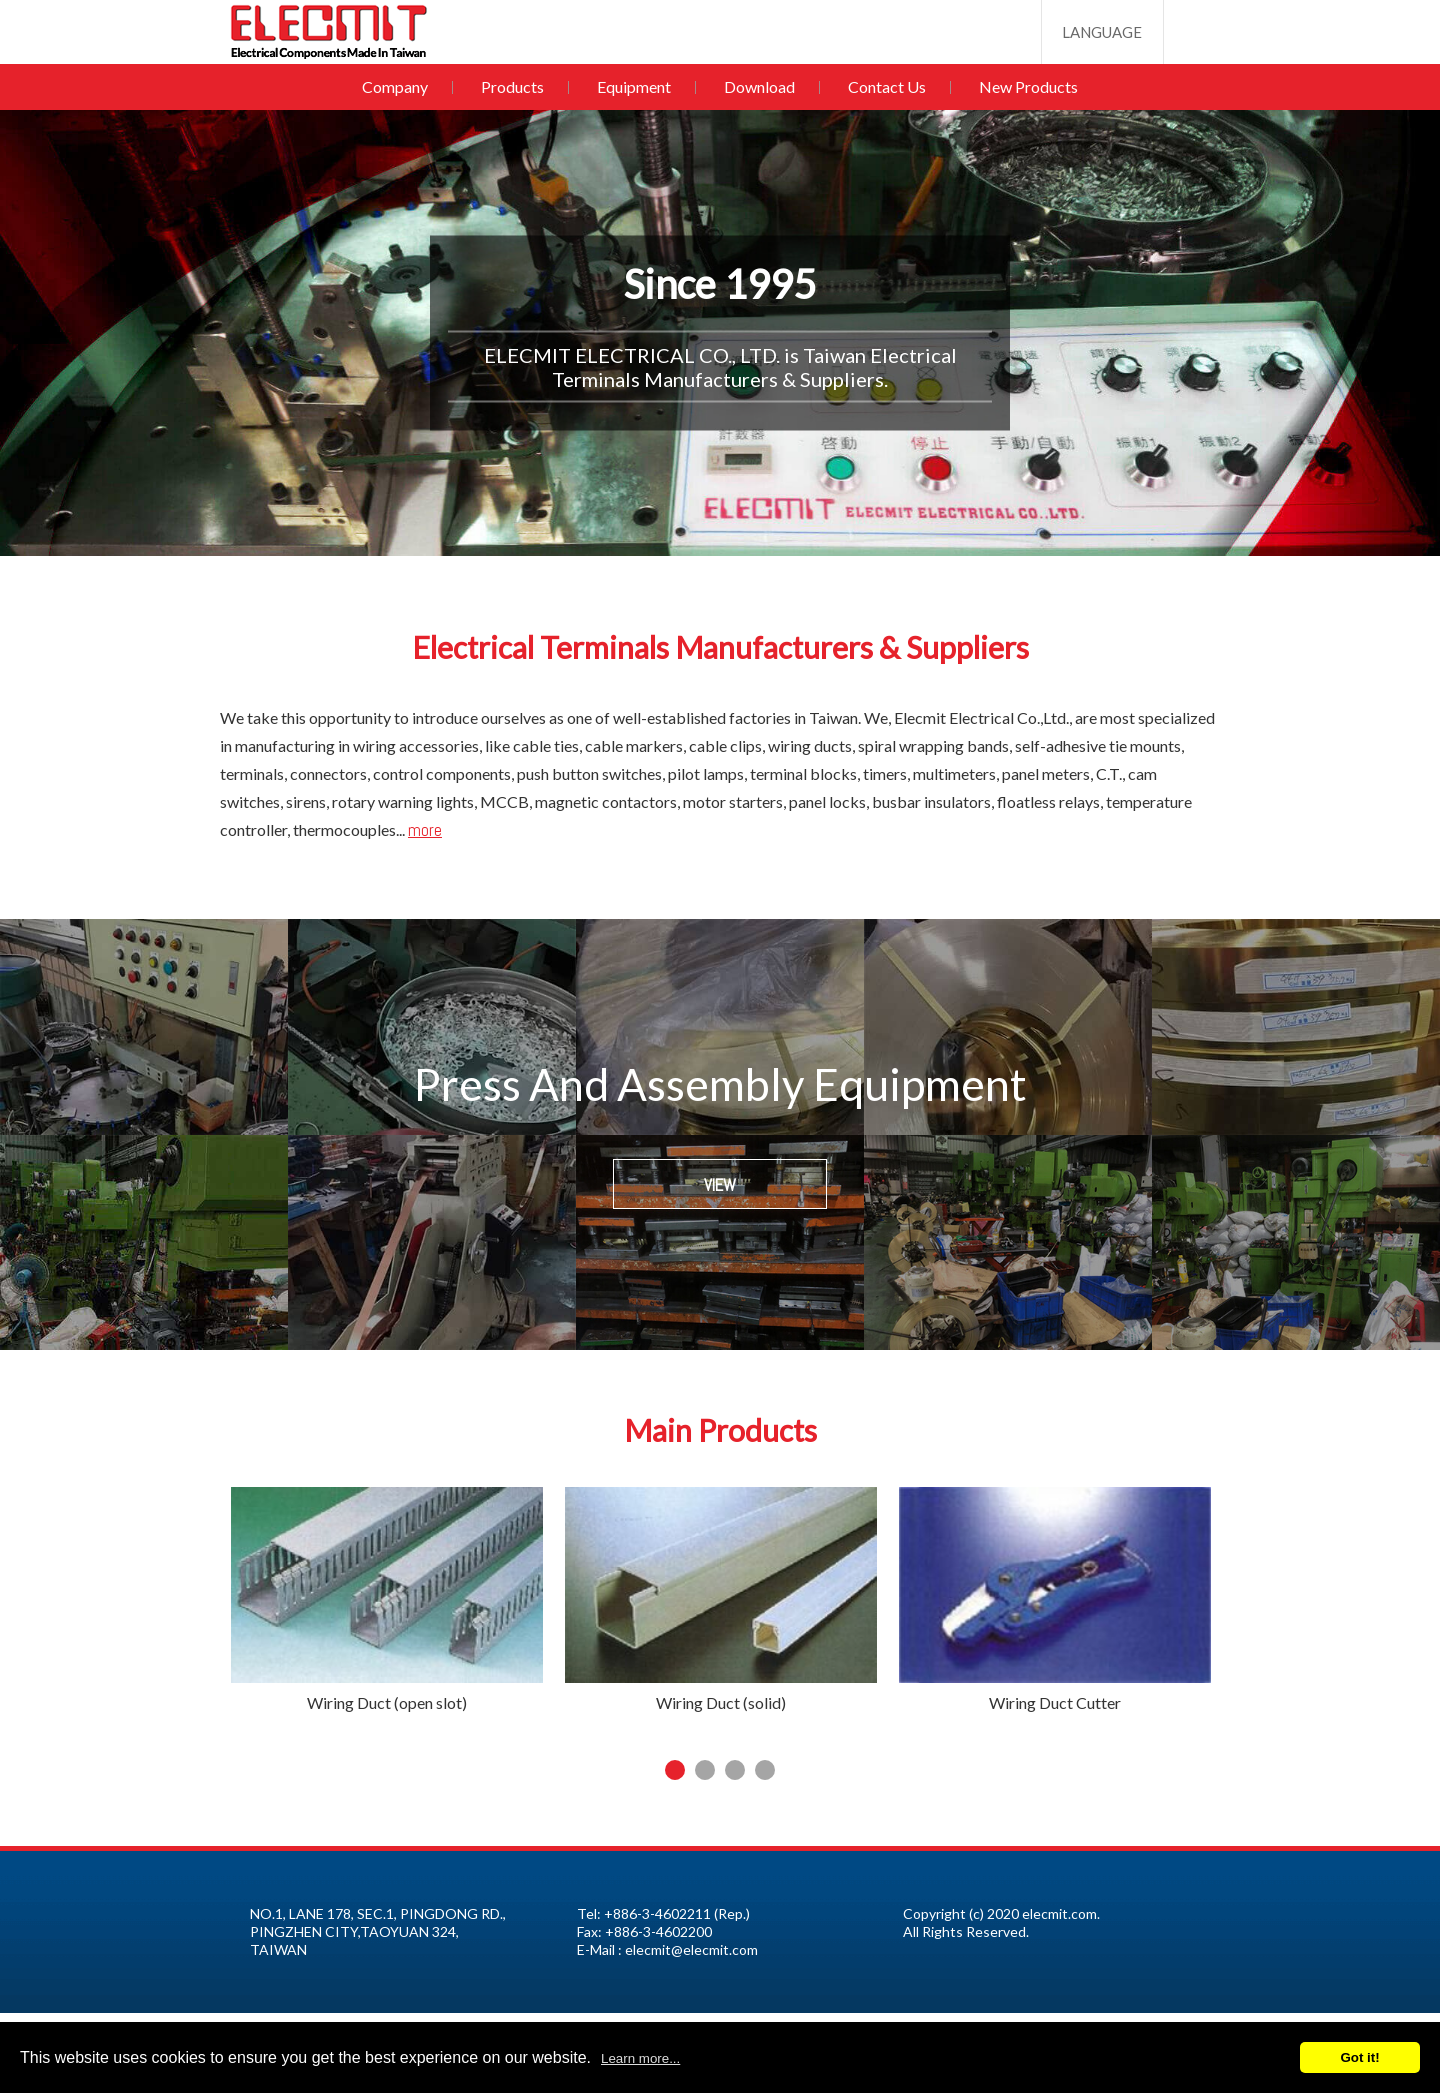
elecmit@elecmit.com (691, 1949)
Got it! (1359, 2057)
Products (517, 86)
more (425, 830)
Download (758, 86)
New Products (1021, 86)
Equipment (636, 86)
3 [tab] (735, 1770)
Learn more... (640, 2058)
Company (403, 86)
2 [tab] (705, 1770)
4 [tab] (765, 1770)
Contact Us (883, 86)
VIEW (720, 1185)
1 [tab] (675, 1770)
